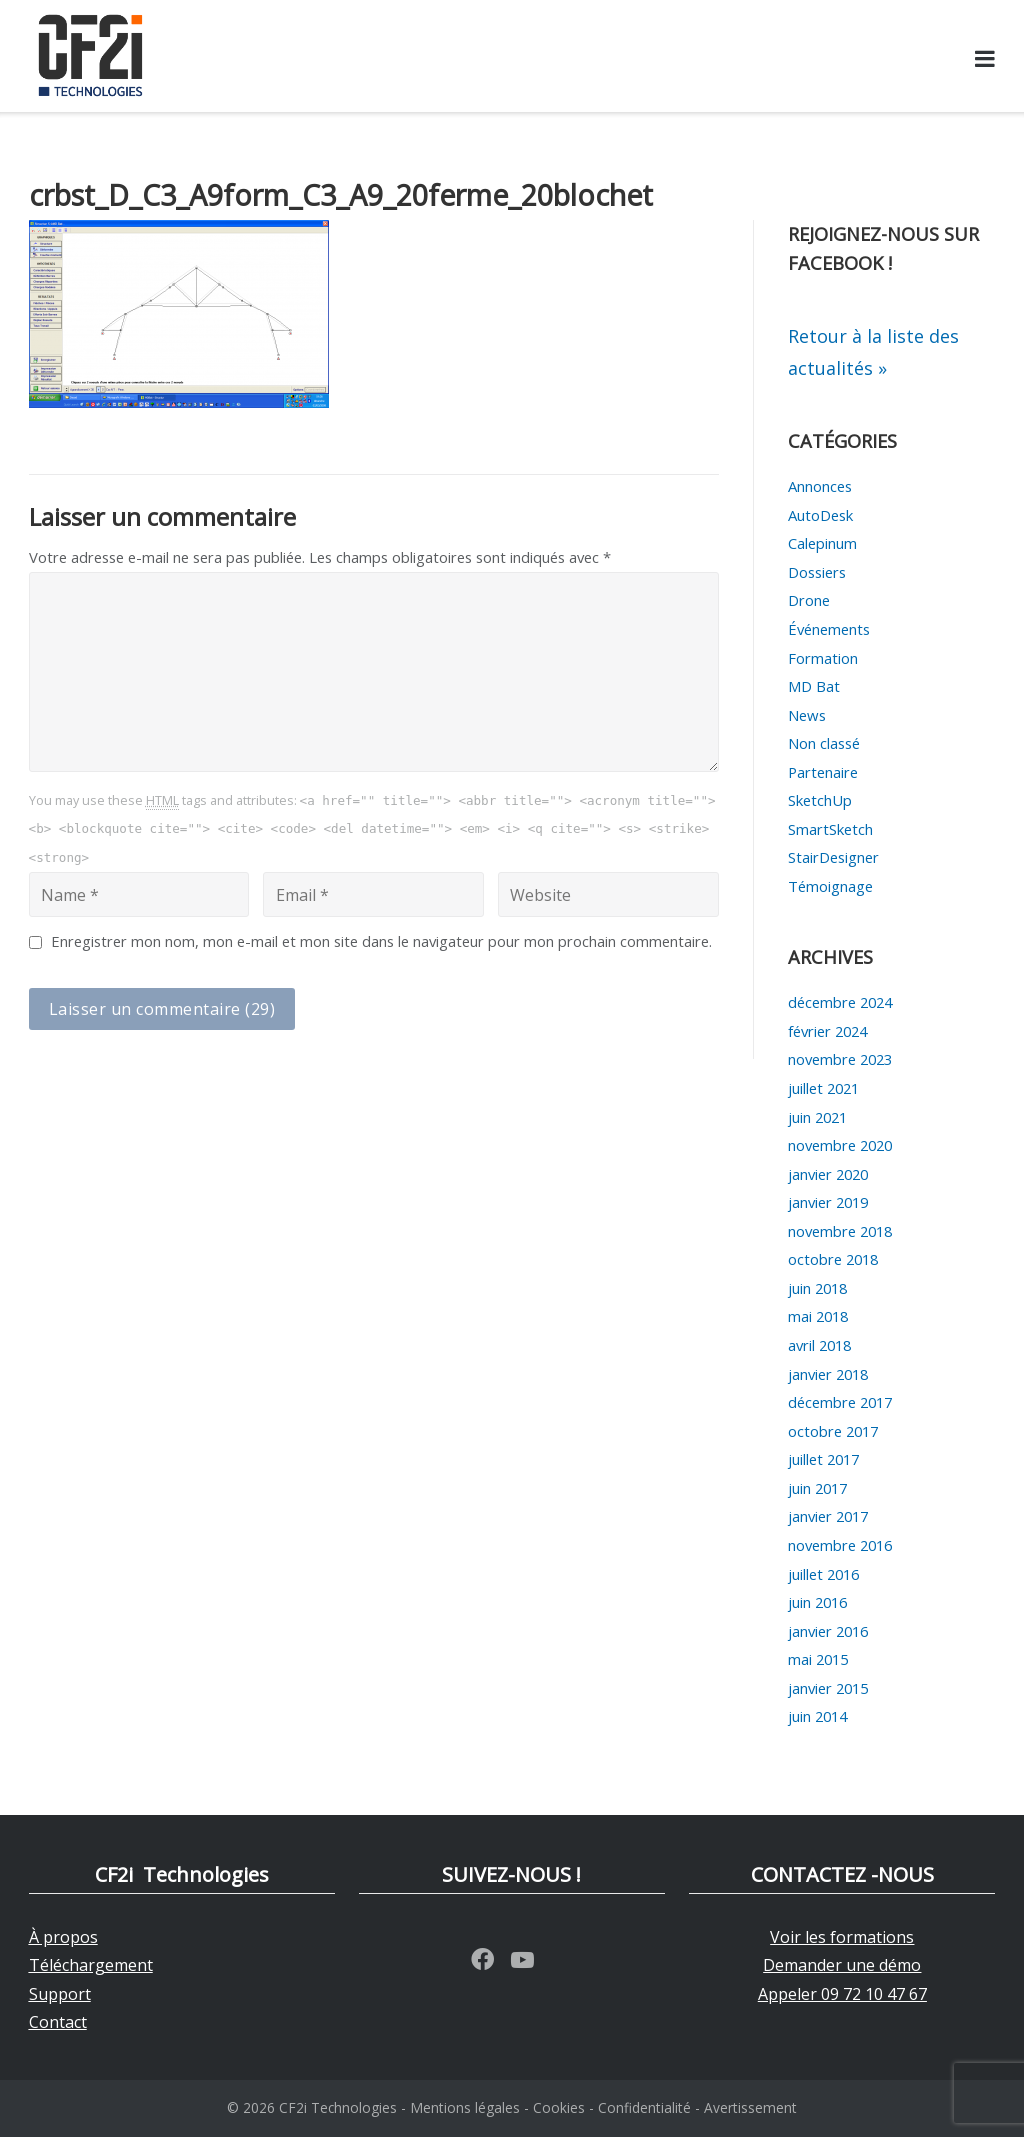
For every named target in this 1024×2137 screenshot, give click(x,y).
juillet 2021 (823, 1088)
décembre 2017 (840, 1402)
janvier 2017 (828, 1516)
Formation (823, 658)
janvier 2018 (828, 1374)
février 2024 (827, 1031)
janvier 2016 (828, 1631)
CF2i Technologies (338, 2107)
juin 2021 (817, 1117)
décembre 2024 (840, 1002)
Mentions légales (465, 2107)
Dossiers (817, 572)
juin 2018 (817, 1288)
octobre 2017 (833, 1431)
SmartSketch (830, 829)
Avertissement (750, 2107)
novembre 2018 (840, 1231)
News (807, 715)
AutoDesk (820, 515)
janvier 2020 (828, 1174)
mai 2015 (818, 1659)
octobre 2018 (833, 1259)
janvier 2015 (828, 1688)
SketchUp (820, 800)
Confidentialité (644, 2107)
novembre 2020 (840, 1145)
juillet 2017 (823, 1459)
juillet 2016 (823, 1574)
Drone (809, 600)
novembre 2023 (840, 1059)
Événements (829, 629)
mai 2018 (818, 1316)
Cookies (559, 2107)
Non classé (824, 743)
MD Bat (814, 686)
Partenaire (823, 772)
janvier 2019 (828, 1202)
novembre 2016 (840, 1545)
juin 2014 (817, 1716)
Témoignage (830, 886)
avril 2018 (819, 1345)
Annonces (820, 486)
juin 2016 (817, 1602)
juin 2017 (817, 1488)
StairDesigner (833, 857)
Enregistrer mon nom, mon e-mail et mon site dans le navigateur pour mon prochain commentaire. (381, 941)
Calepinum (822, 543)
